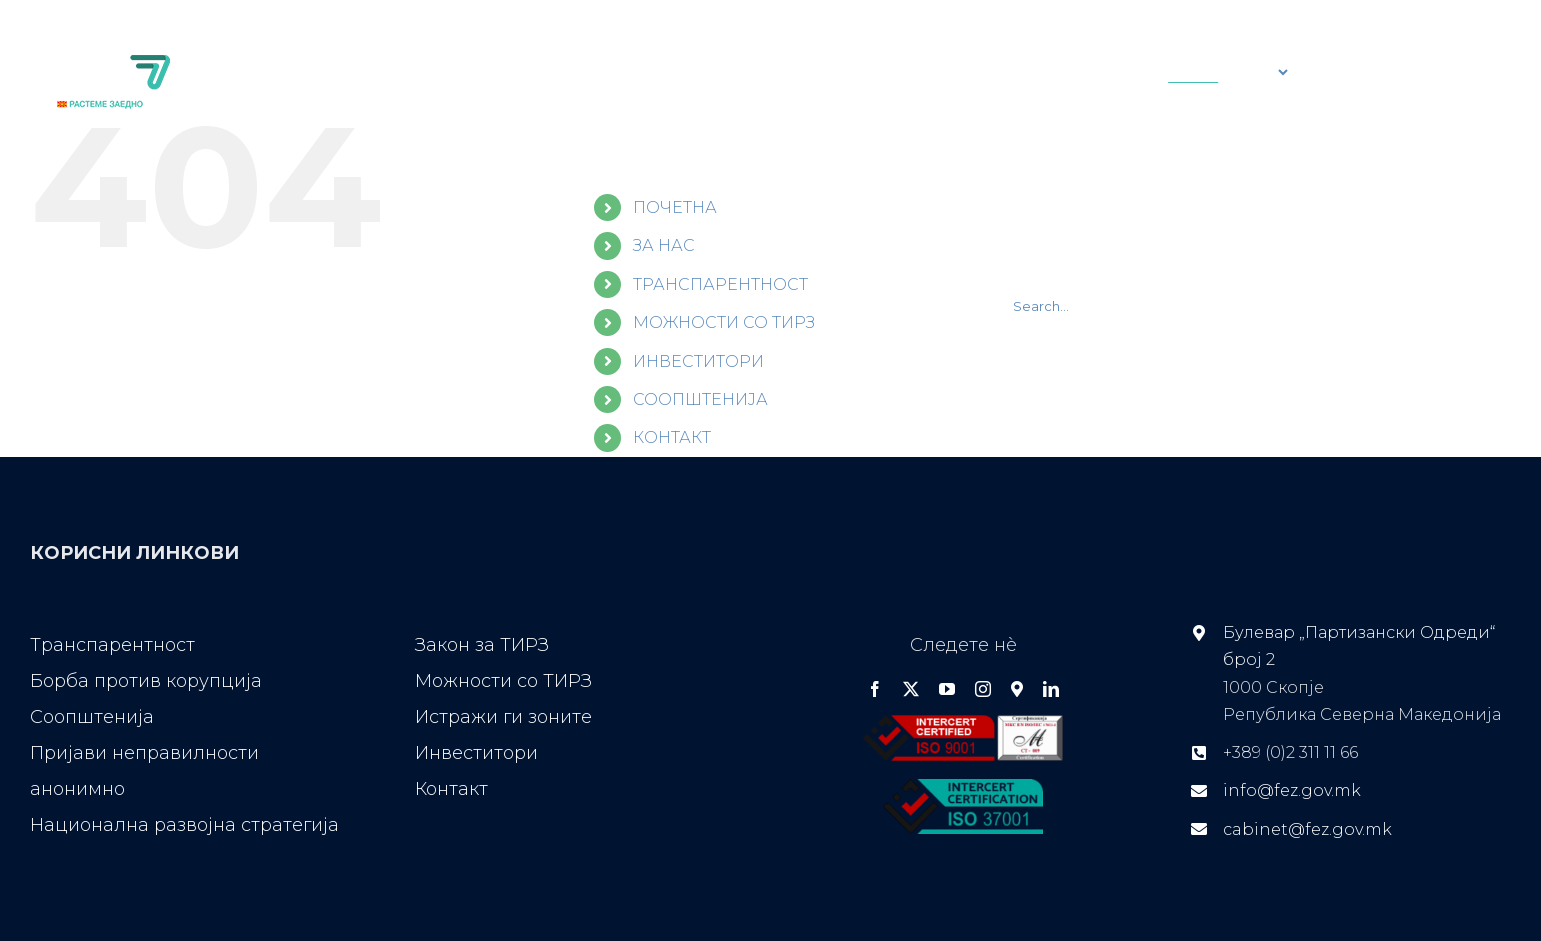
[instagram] (983, 689)
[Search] (920, 72)
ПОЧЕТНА (675, 207)
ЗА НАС (664, 245)
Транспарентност (112, 645)
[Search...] (1005, 72)
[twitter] (911, 689)
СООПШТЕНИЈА (700, 399)
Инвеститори (476, 753)
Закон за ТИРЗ (482, 645)
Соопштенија (92, 717)
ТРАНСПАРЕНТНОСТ (720, 284)
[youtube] (947, 689)
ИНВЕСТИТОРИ (698, 361)
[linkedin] (1051, 689)
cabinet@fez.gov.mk (1307, 829)
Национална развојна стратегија (184, 825)
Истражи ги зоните (503, 717)
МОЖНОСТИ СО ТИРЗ (724, 322)
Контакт (451, 789)
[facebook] (875, 689)
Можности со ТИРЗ (503, 681)
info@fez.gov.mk (1292, 790)
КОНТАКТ (672, 437)
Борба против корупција (146, 681)
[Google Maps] (1017, 689)
